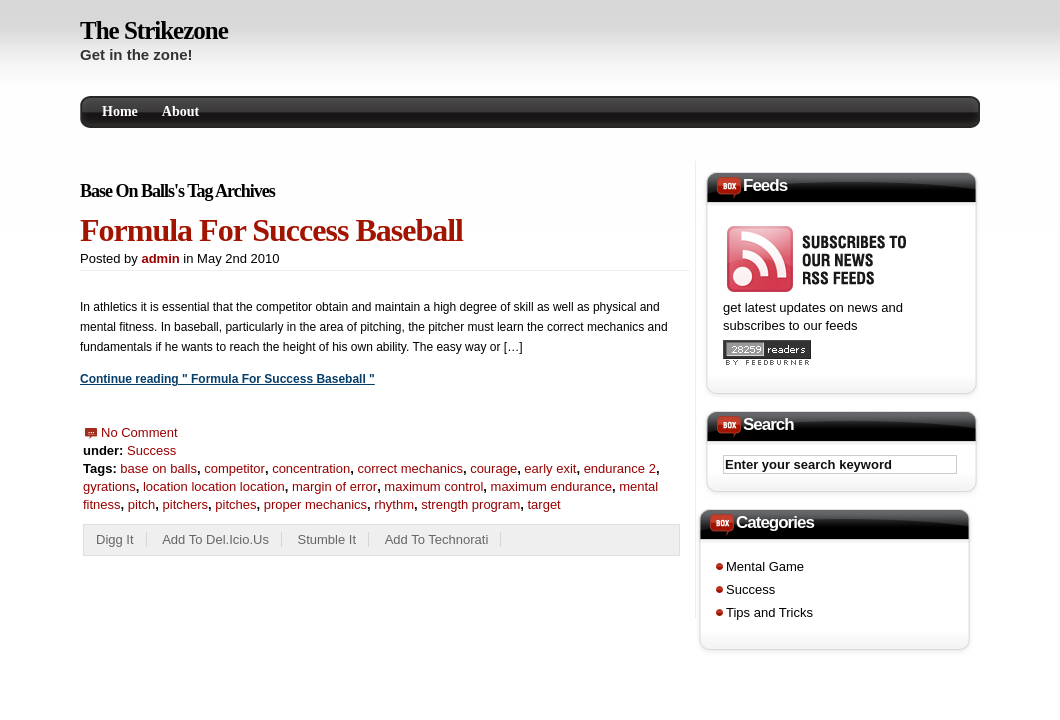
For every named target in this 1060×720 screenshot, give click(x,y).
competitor (234, 468)
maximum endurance (551, 486)
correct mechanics (409, 468)
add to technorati (437, 539)
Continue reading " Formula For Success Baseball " (227, 379)
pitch (141, 504)
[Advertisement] (714, 36)
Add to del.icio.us (215, 539)
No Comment (139, 432)
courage (493, 468)
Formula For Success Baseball (271, 230)
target (543, 504)
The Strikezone (154, 30)
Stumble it (327, 539)
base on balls (158, 468)
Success (151, 450)
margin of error (334, 486)
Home (120, 111)
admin (160, 258)
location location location (214, 486)
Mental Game (765, 566)
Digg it (115, 539)
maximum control (433, 486)
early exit (550, 468)
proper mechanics (315, 504)
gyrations (109, 486)
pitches (235, 504)
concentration (311, 468)
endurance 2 (620, 468)
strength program (470, 504)
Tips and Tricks (769, 612)
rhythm (394, 504)
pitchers (186, 504)
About (180, 111)
